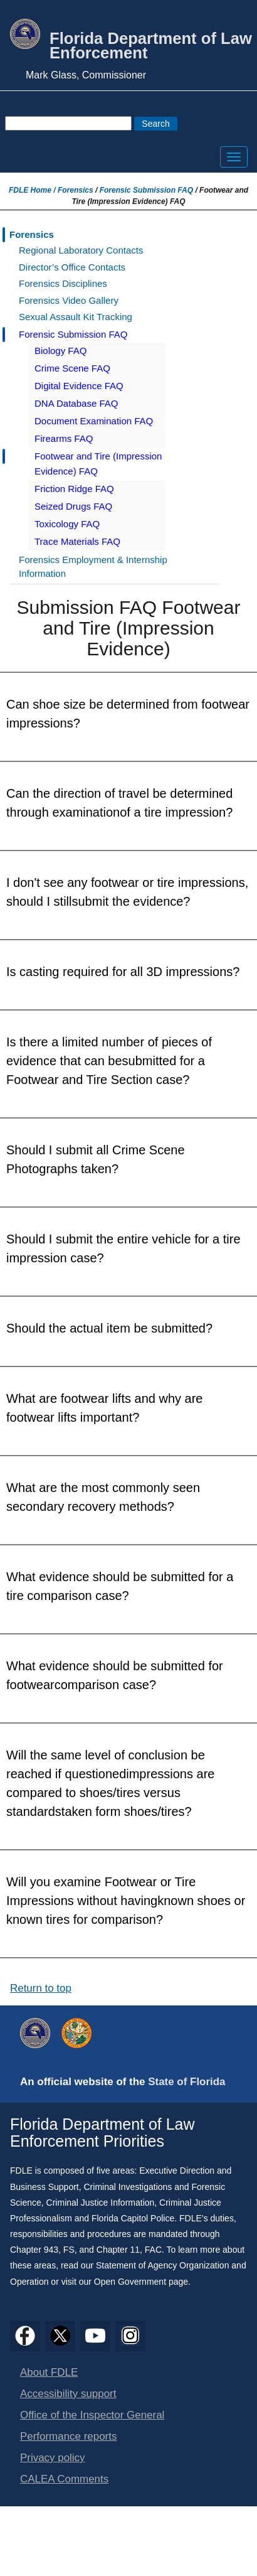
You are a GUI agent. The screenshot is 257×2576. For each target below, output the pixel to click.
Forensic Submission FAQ (146, 190)
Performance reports (68, 2436)
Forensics (75, 190)
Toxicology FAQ (67, 523)
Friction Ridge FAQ (74, 488)
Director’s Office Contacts (72, 267)
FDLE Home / (33, 190)
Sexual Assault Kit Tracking (75, 316)
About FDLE (49, 2372)
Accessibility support (68, 2394)
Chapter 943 (34, 2250)
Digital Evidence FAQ (78, 385)
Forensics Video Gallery (68, 300)
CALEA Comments (64, 2479)
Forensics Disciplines (63, 283)
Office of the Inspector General (92, 2415)
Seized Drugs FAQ (73, 506)
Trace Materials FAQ (77, 541)
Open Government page (141, 2282)
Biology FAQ (60, 350)
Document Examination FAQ (93, 421)
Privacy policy (52, 2458)
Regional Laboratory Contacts (81, 250)
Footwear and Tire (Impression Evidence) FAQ (98, 463)
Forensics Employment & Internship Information (93, 566)
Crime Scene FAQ (72, 368)
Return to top (40, 1988)
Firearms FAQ (63, 438)
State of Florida (186, 2082)
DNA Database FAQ (76, 403)
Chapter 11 (118, 2250)
